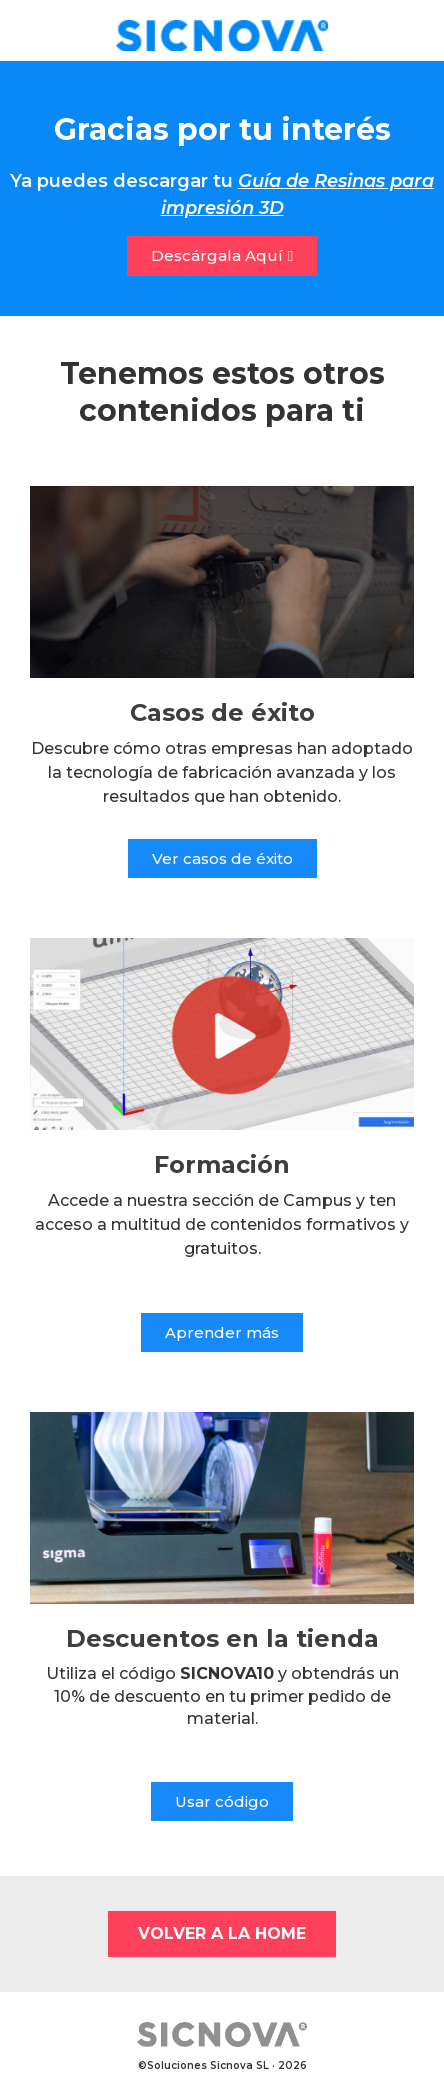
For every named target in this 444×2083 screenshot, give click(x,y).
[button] (222, 256)
